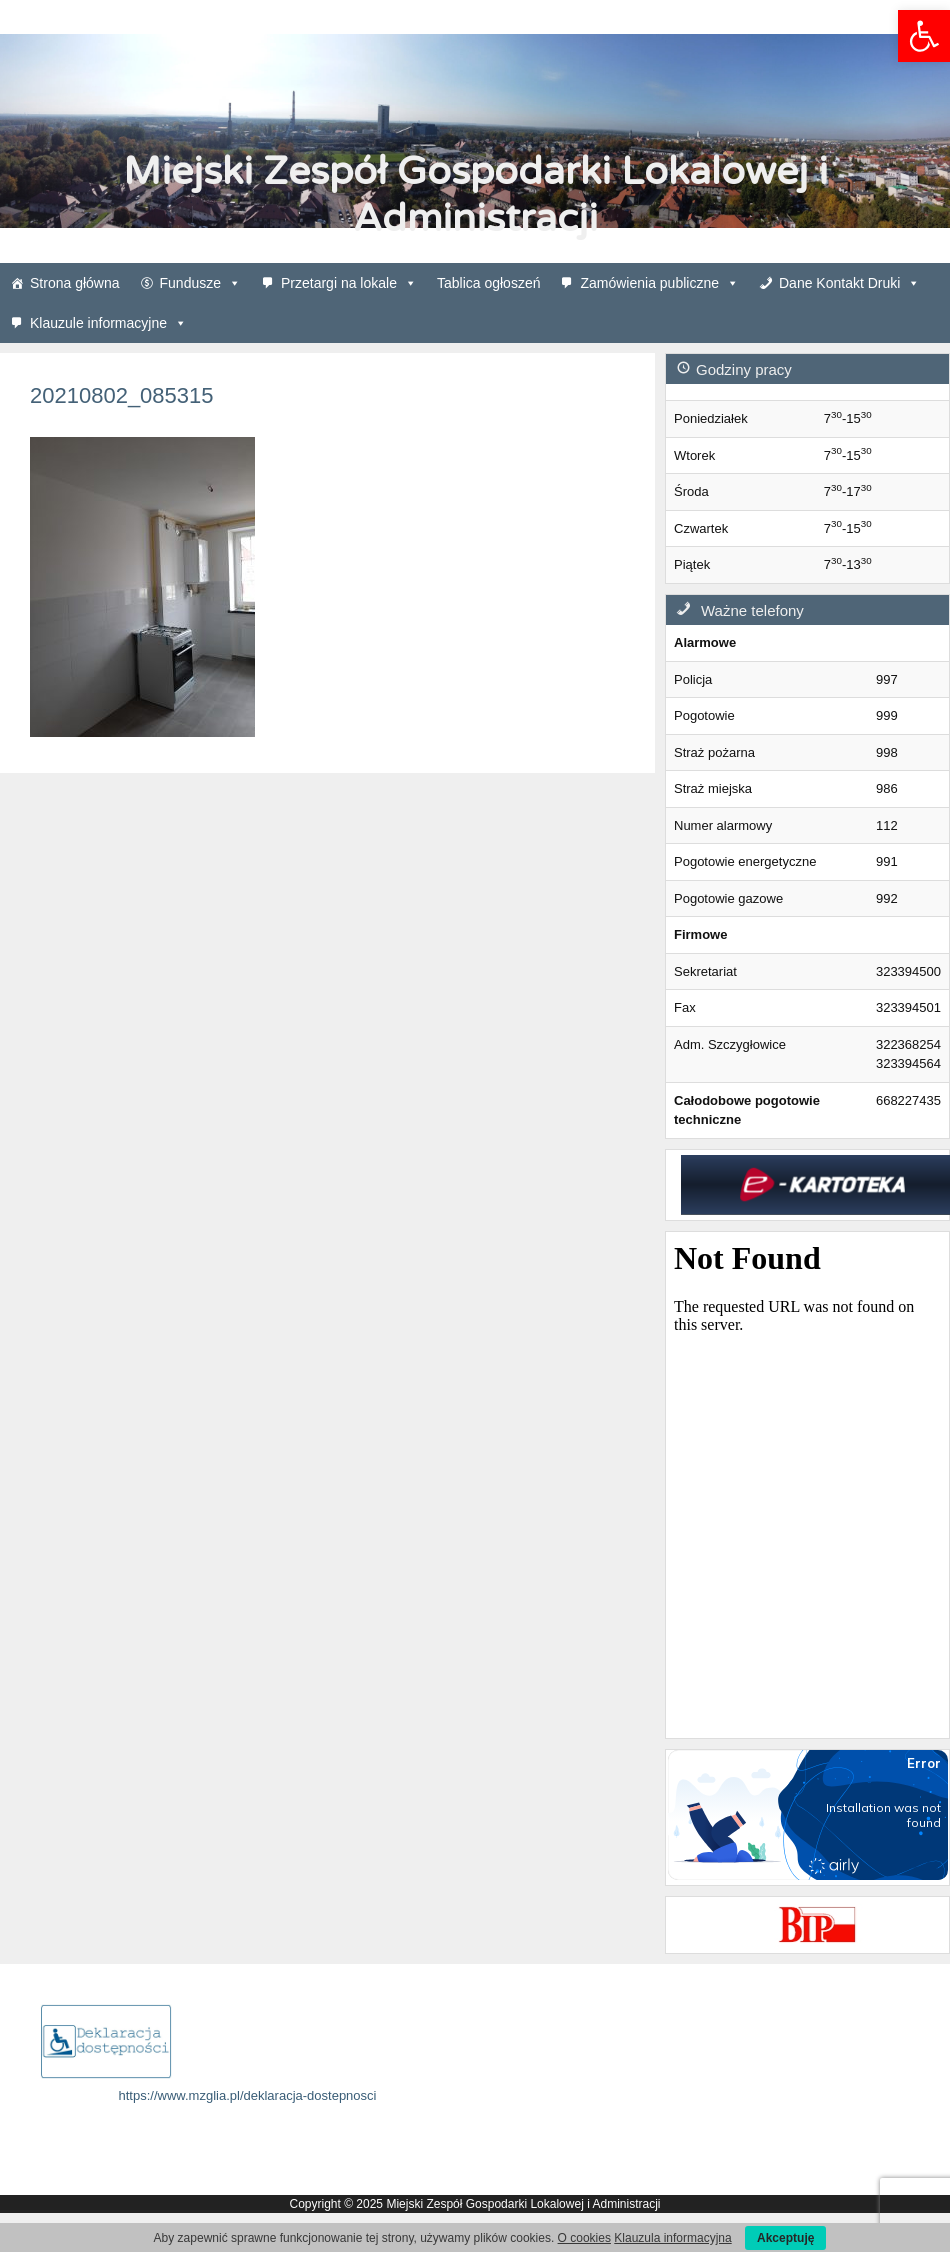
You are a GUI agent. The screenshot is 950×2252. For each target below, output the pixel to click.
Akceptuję (785, 2238)
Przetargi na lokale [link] (349, 283)
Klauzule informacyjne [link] (108, 323)
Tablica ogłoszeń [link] (489, 283)
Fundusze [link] (200, 283)
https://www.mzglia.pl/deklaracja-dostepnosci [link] (248, 2095)
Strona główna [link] (75, 283)
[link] (924, 36)
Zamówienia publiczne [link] (659, 283)
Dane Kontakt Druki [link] (849, 283)
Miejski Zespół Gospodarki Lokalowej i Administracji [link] (475, 195)
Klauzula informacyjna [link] (672, 2238)
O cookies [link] (584, 2238)
